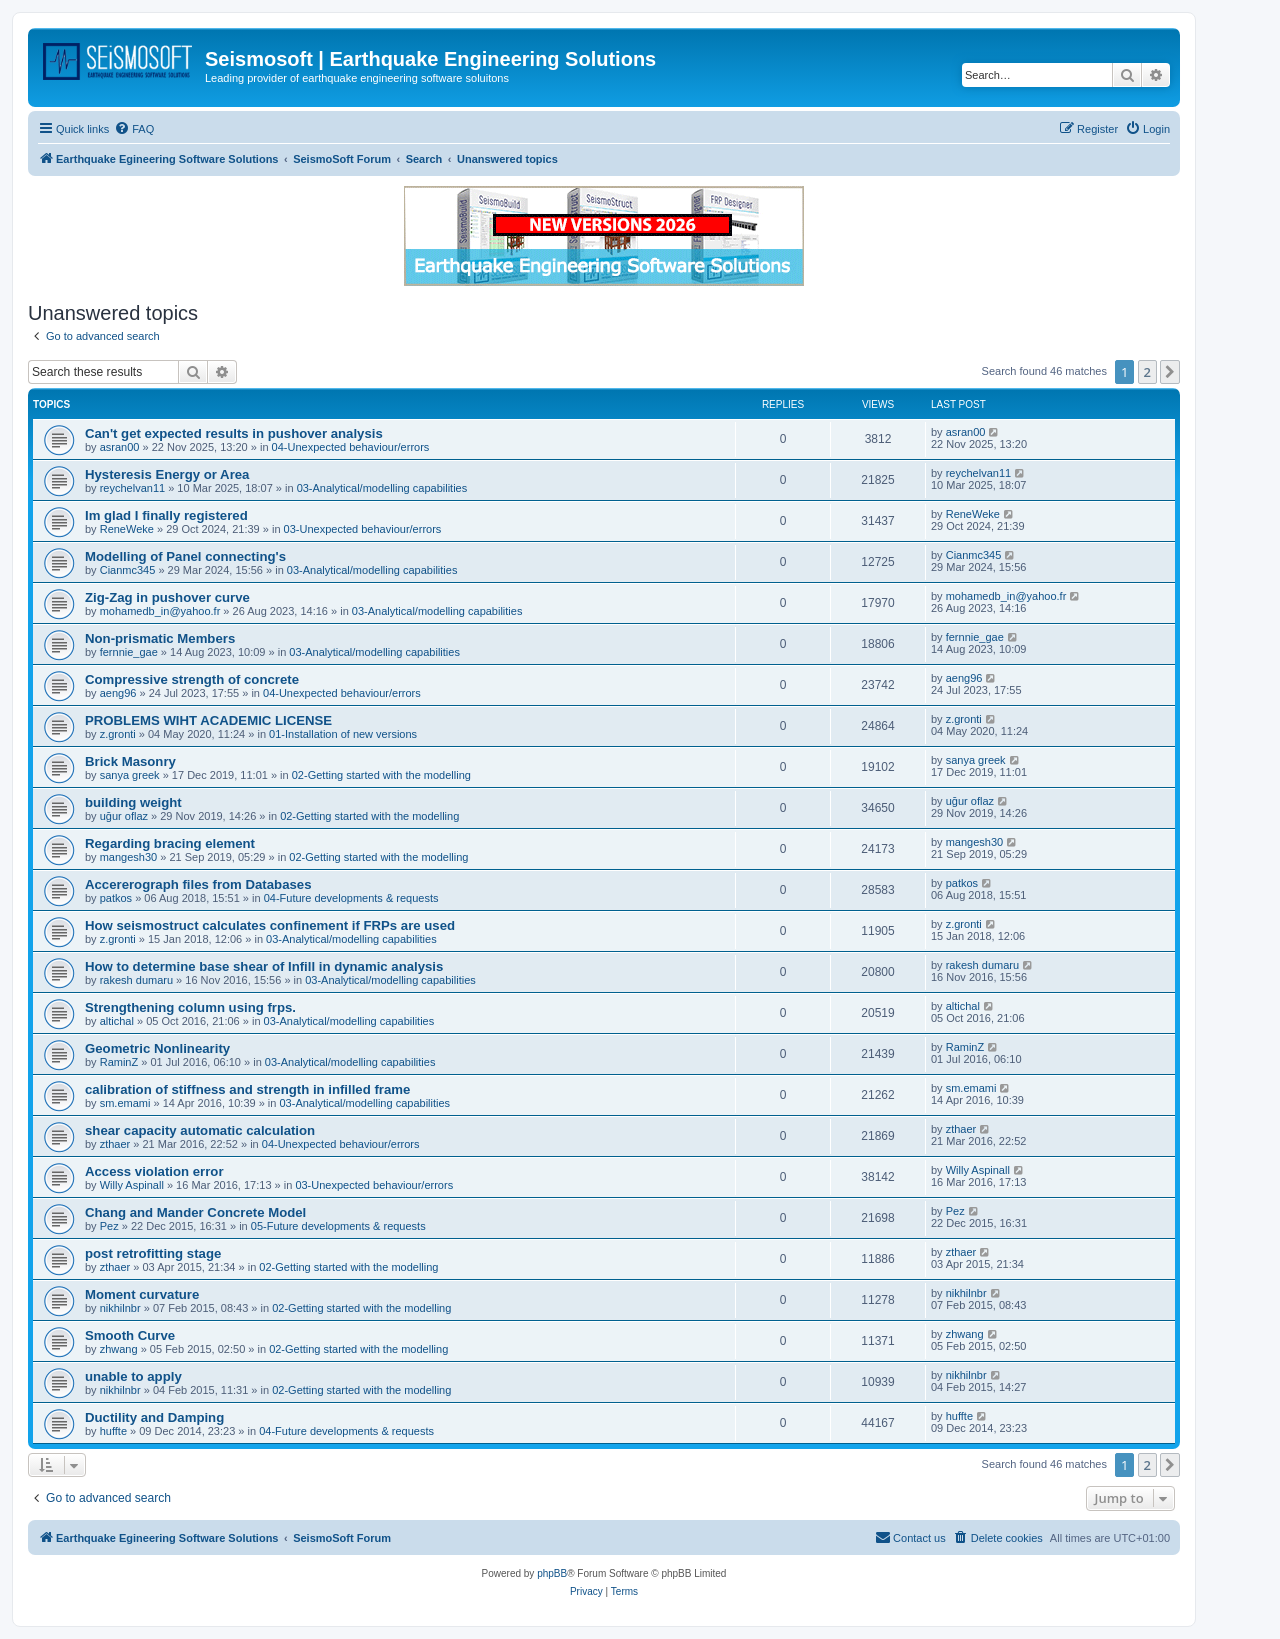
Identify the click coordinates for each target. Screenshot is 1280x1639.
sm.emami (125, 1103)
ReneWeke (127, 529)
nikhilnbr (120, 1308)
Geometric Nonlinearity (157, 1048)
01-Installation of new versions (343, 734)
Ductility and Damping (154, 1417)
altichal (117, 1021)
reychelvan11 (132, 488)
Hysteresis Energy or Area (167, 474)
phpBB (552, 1573)
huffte (113, 1431)
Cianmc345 (128, 570)
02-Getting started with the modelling (381, 775)
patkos (116, 898)
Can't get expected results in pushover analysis (234, 433)
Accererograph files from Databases (198, 884)
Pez (109, 1226)
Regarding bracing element (170, 843)
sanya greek (130, 775)
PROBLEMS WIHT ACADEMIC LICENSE (208, 720)
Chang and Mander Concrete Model (195, 1212)
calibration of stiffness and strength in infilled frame (247, 1089)
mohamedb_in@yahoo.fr (160, 611)
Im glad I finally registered (166, 515)
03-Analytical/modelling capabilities (382, 488)
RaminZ (119, 1062)
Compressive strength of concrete (192, 679)
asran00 (120, 447)
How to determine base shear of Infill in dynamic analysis (264, 966)
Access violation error (154, 1171)
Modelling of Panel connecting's (185, 556)
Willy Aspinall (132, 1185)
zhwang (119, 1349)
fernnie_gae (129, 652)
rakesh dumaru (136, 980)
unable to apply (133, 1376)
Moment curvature (142, 1294)
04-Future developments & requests (351, 898)
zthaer (115, 1144)
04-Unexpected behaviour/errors (351, 447)
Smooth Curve (130, 1335)
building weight (133, 802)
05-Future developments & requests (338, 1226)
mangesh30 (129, 857)
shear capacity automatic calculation (200, 1130)
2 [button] (1147, 372)
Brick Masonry (130, 761)
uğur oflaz (124, 816)
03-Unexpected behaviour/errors (363, 529)
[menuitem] (134, 129)
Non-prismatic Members (160, 638)
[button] (1170, 372)
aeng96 (118, 693)
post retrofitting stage (153, 1253)
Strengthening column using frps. (190, 1007)
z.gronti (118, 734)
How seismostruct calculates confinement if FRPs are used (270, 925)
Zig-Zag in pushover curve (167, 597)
